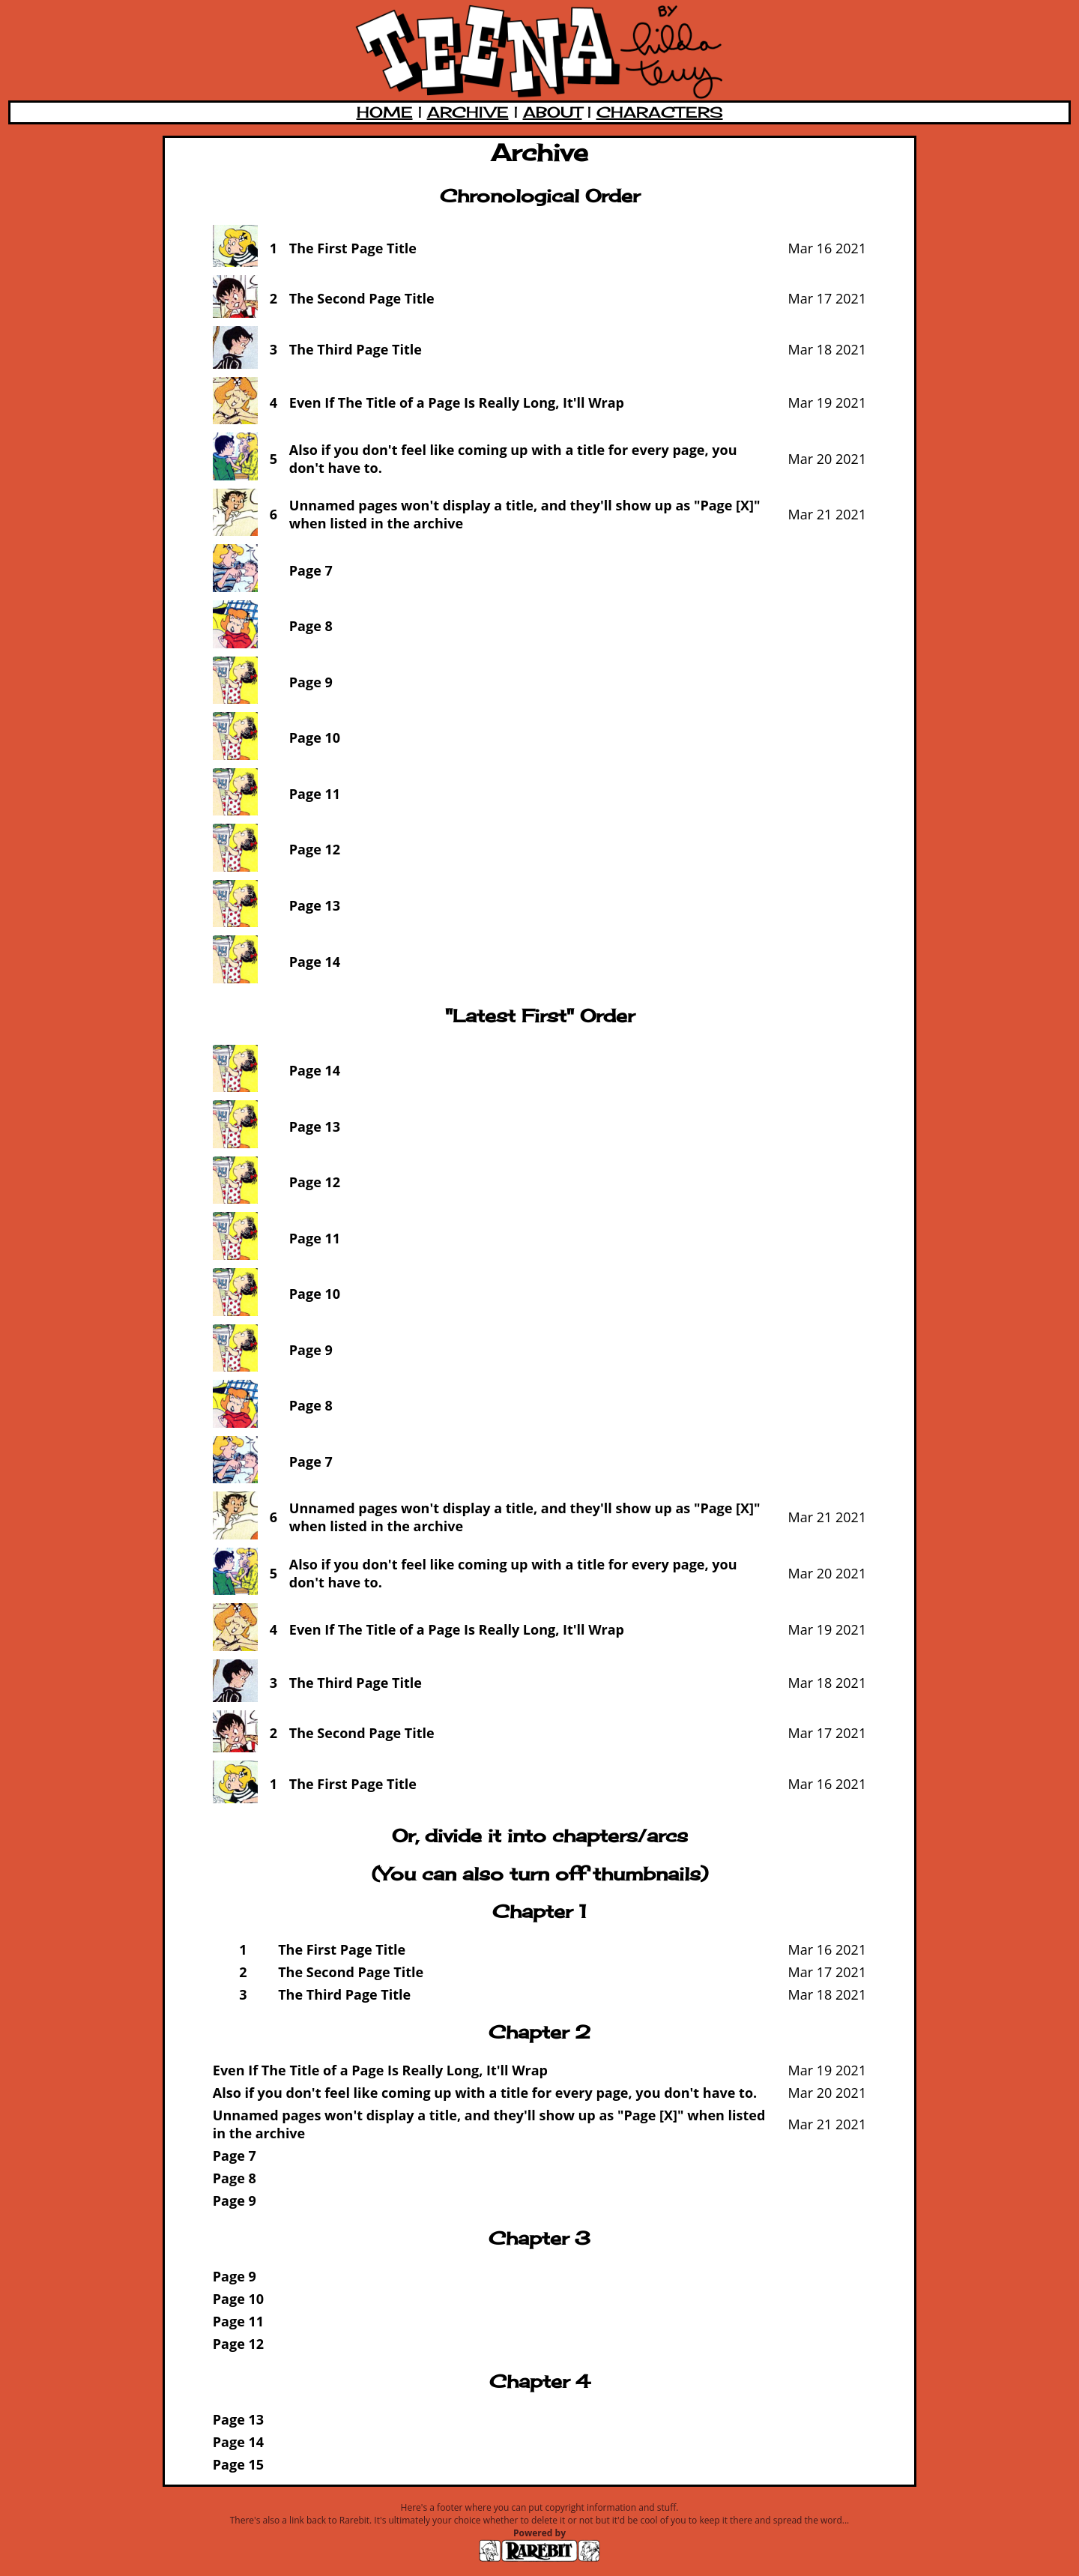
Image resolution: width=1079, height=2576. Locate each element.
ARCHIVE (468, 112)
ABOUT (552, 112)
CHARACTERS (659, 112)
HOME (385, 112)
